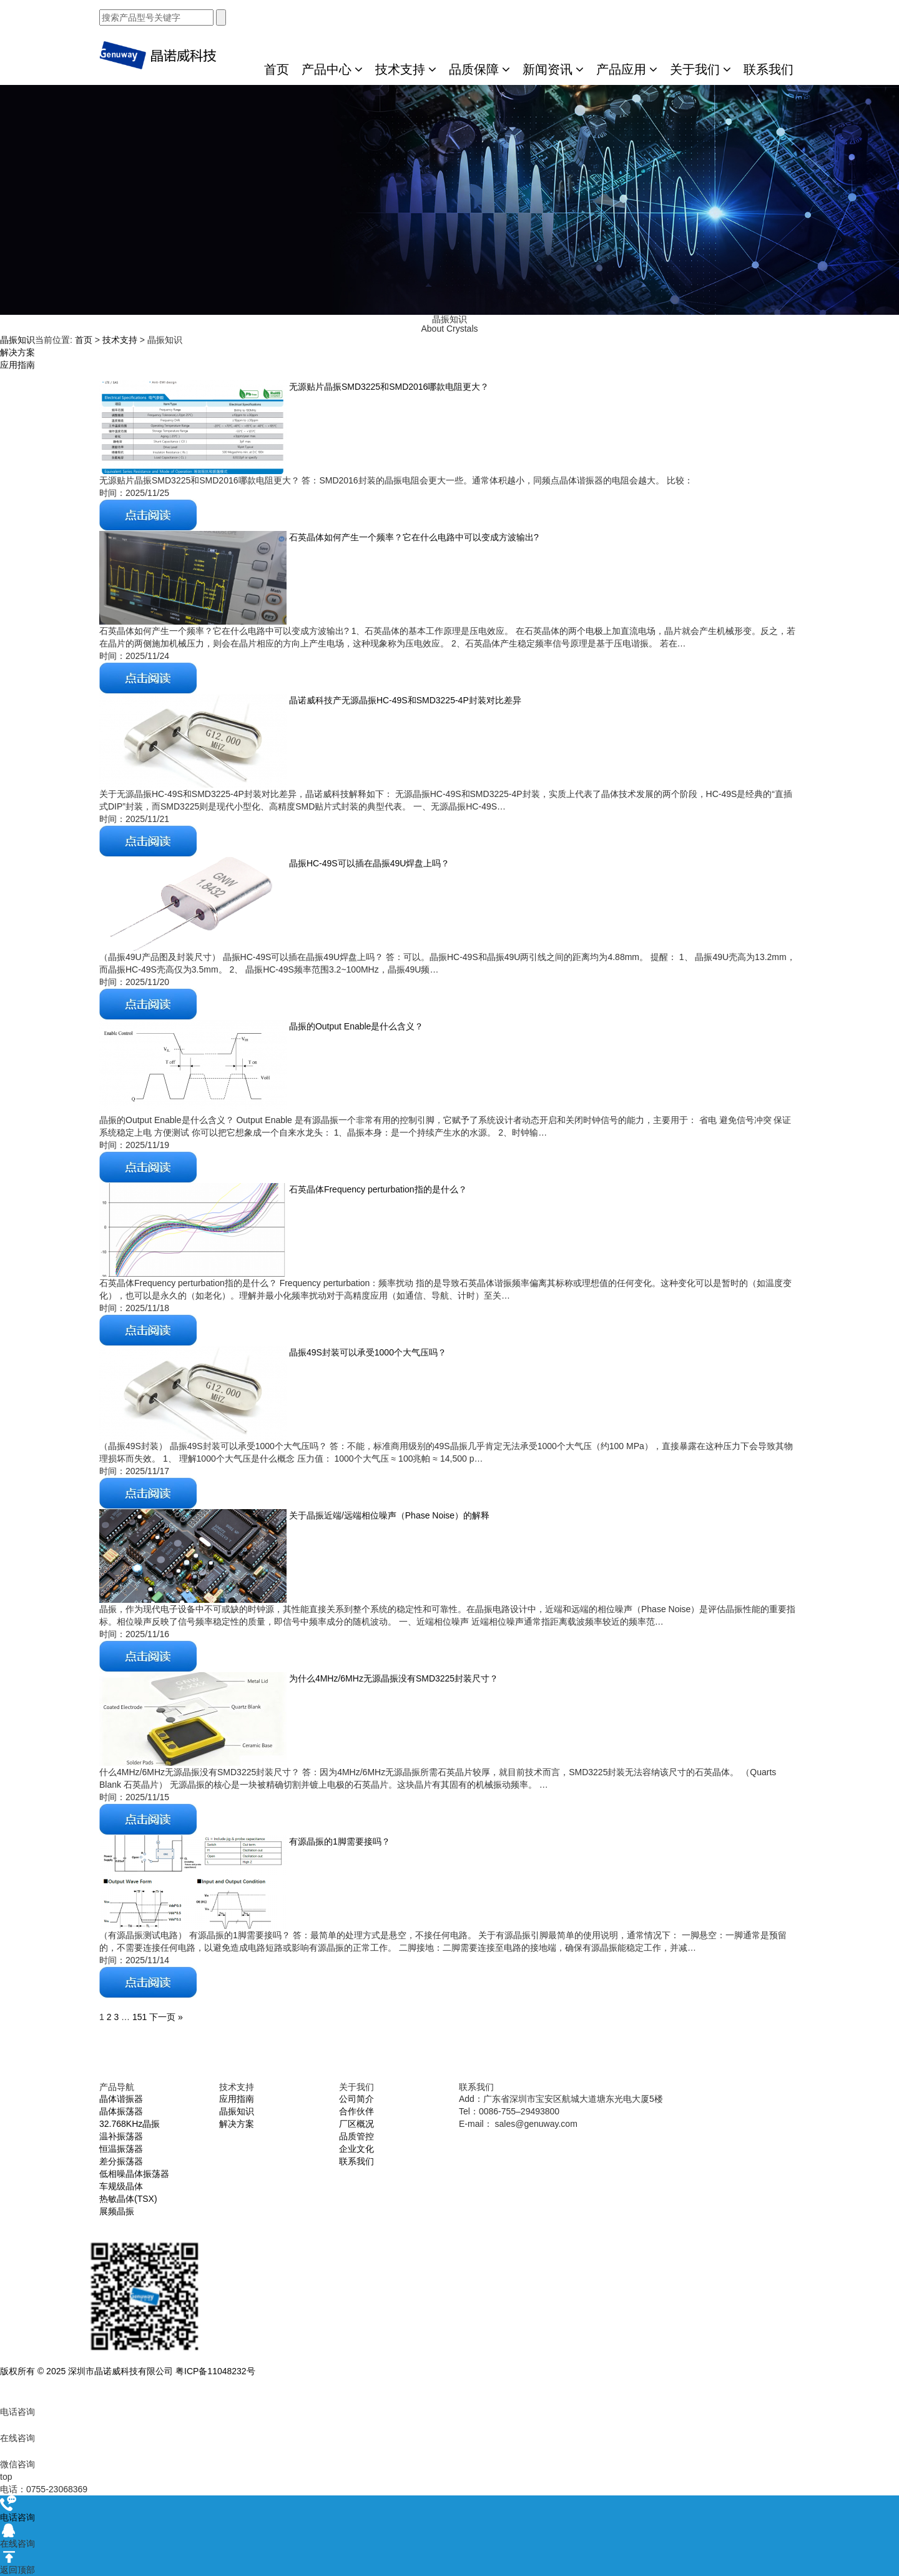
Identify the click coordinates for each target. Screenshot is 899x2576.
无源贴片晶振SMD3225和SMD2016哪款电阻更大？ (388, 387)
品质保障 (479, 69)
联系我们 (768, 69)
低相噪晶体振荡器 (134, 2174)
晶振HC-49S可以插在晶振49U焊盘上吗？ (368, 863)
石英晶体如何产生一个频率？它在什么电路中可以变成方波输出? (413, 537)
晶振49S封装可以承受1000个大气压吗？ (366, 1352)
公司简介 (356, 2099)
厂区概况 (356, 2124)
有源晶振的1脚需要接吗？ (338, 1841)
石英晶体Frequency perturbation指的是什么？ (377, 1189)
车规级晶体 (121, 2186)
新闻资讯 (553, 69)
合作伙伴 (356, 2111)
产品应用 (626, 69)
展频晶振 (116, 2211)
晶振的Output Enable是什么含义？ (355, 1026)
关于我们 (700, 69)
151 (139, 2017)
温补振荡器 (121, 2136)
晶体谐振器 (121, 2099)
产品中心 (332, 69)
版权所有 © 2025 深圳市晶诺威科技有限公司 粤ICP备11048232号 (127, 2371)
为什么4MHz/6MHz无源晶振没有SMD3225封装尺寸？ (392, 1678)
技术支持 (405, 69)
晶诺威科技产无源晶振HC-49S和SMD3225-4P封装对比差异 (404, 700)
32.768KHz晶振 (129, 2124)
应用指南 (17, 365)
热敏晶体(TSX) (128, 2199)
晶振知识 (17, 340)
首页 (276, 69)
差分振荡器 (121, 2161)
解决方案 (17, 352)
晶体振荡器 (121, 2111)
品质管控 (356, 2136)
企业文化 (356, 2149)
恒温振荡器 (121, 2149)
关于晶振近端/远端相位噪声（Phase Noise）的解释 (388, 1515)
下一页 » (166, 2017)
